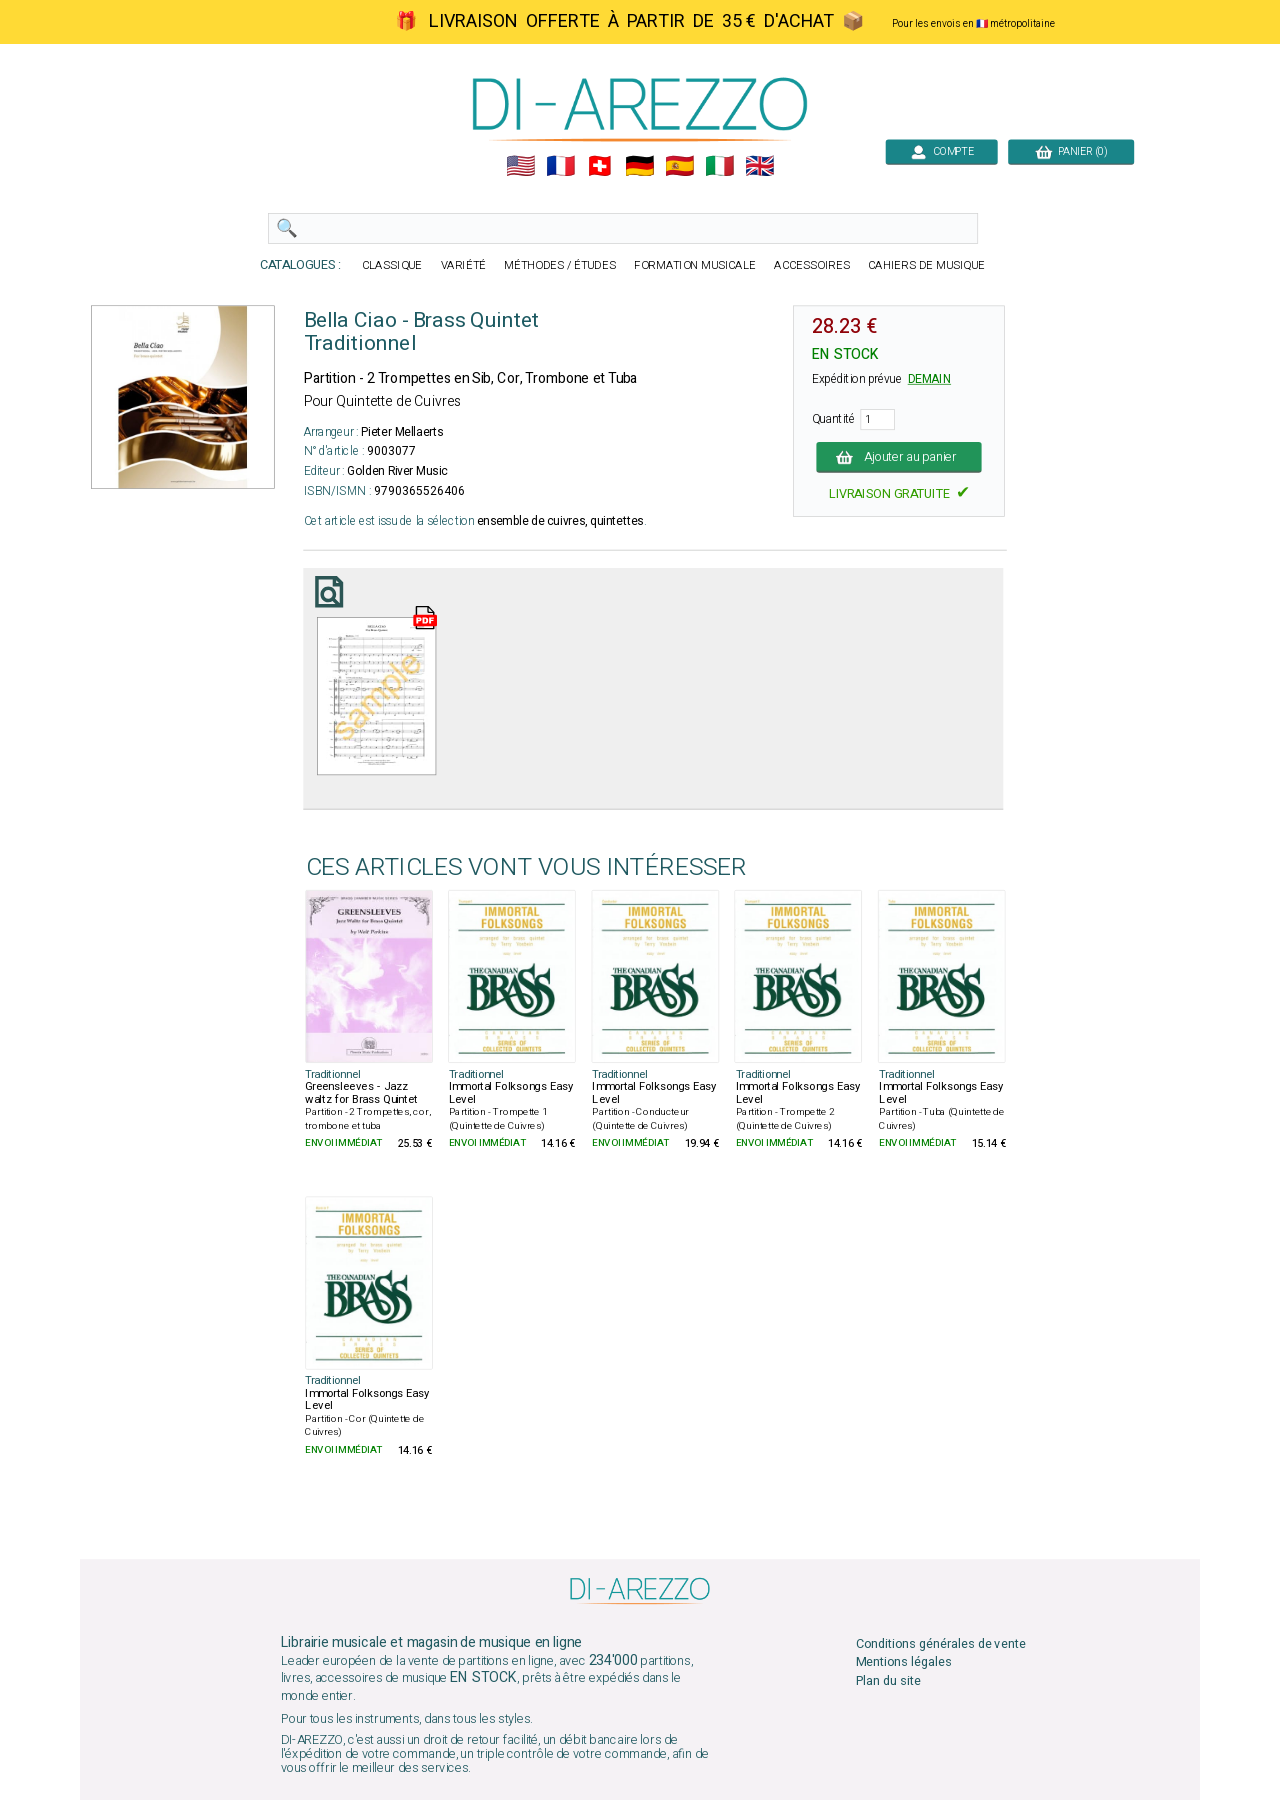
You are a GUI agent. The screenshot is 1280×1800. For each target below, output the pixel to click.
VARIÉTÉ (464, 265)
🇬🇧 (759, 166)
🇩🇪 (639, 166)
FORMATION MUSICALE (695, 265)
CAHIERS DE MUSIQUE (926, 265)
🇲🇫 (560, 166)
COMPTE (941, 151)
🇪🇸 (679, 166)
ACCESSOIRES (812, 265)
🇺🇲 (520, 166)
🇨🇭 (599, 166)
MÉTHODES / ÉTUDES (560, 265)
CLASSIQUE (392, 265)
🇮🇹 (719, 166)
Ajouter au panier (899, 456)
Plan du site (888, 1680)
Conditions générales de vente (941, 1644)
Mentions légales (904, 1662)
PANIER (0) (1071, 151)
